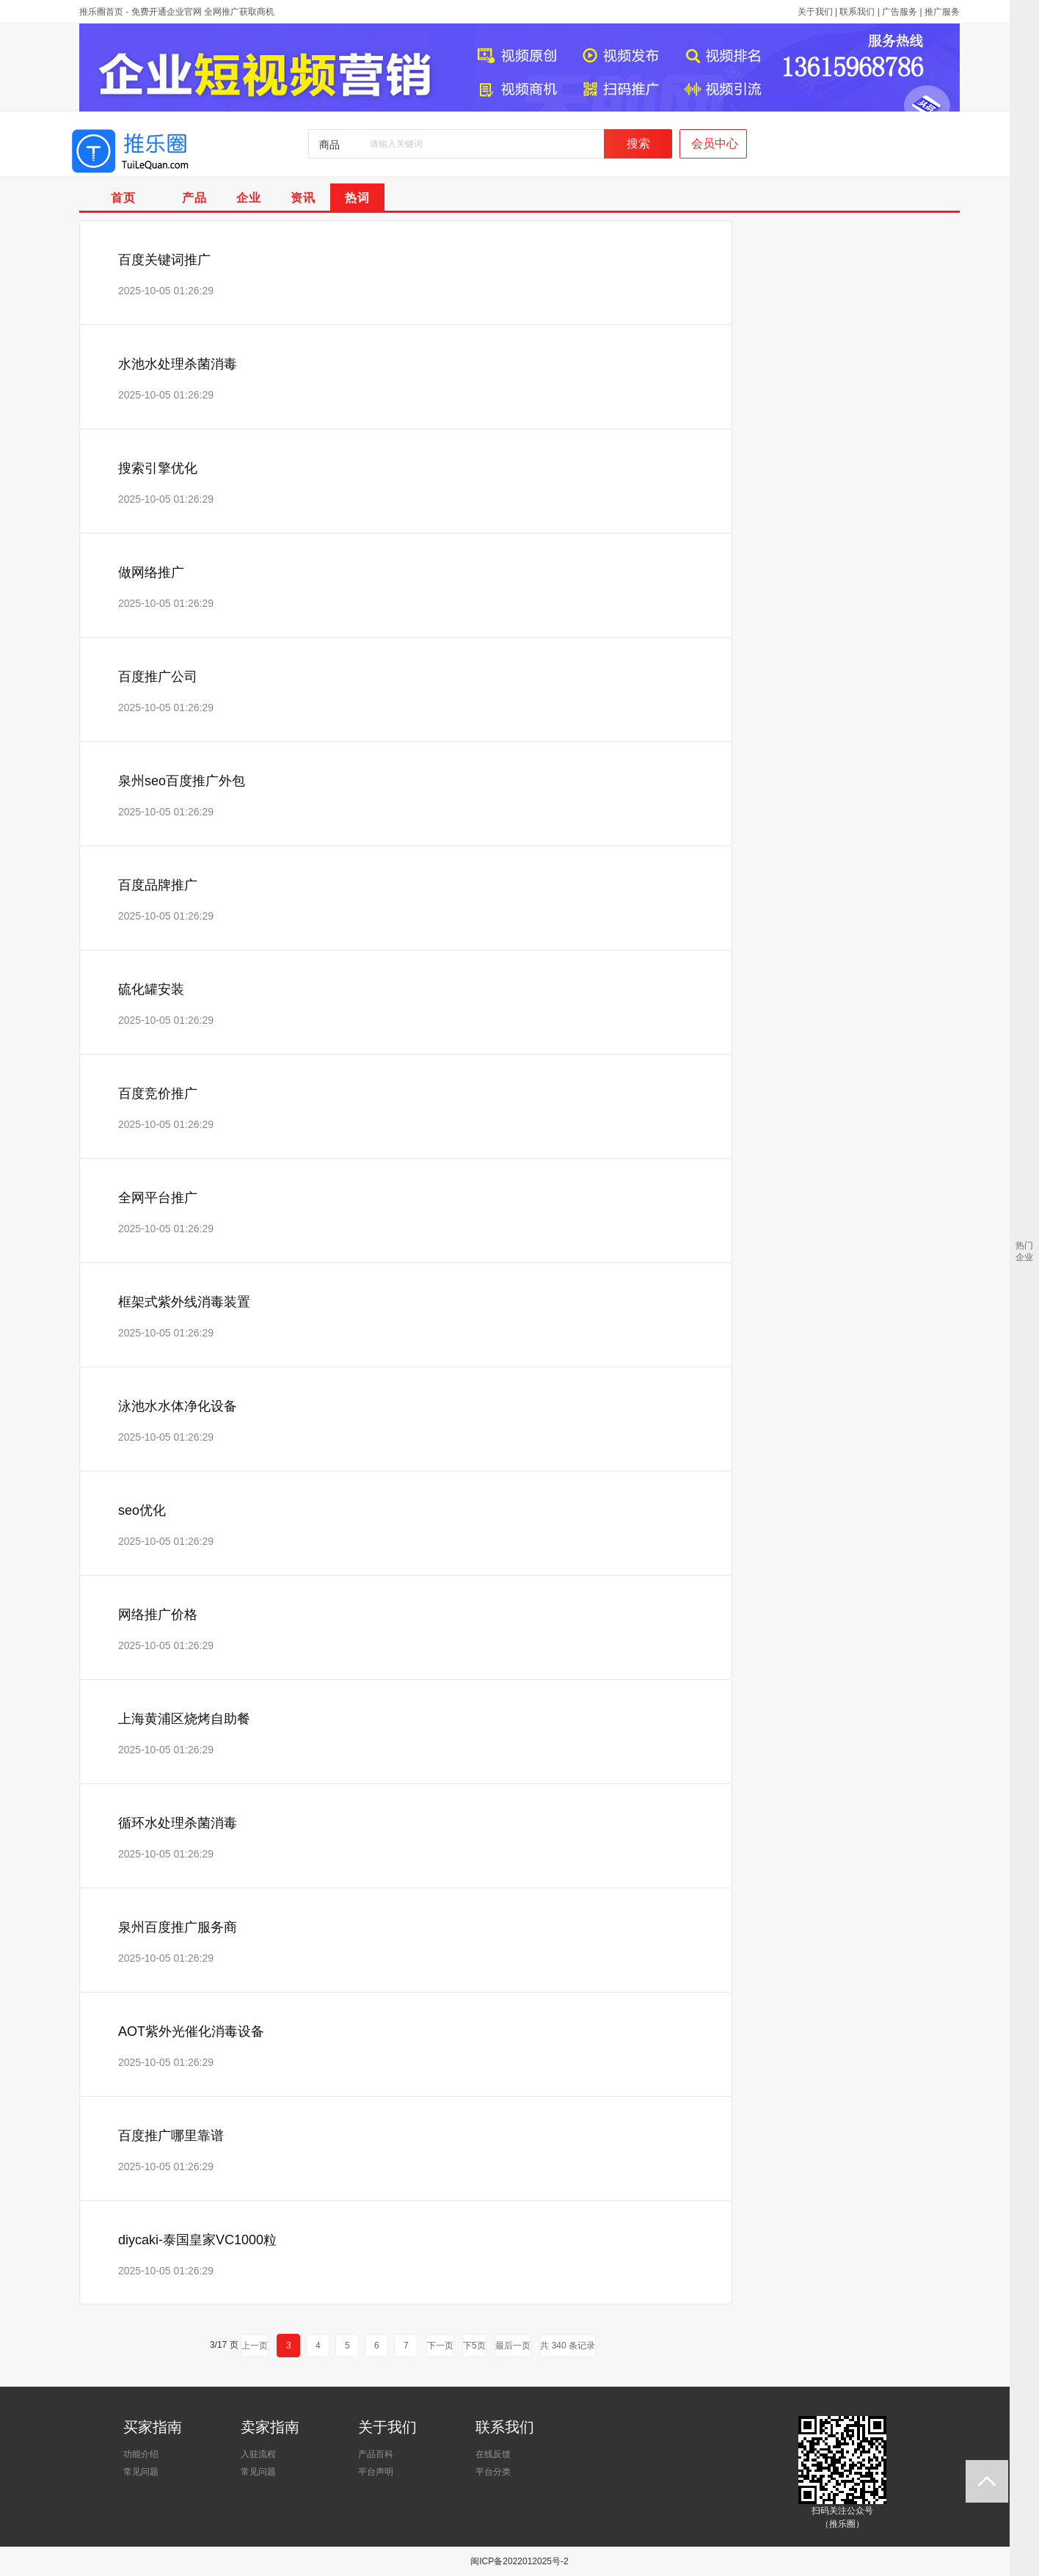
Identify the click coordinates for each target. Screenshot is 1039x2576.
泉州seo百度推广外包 (181, 781)
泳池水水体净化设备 (177, 1406)
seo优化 (142, 1510)
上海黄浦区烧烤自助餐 (184, 1718)
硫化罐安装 (151, 989)
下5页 (474, 2345)
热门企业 (1024, 1251)
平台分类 (493, 2472)
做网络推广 (151, 572)
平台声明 (375, 2472)
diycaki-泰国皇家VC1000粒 (197, 2240)
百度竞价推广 (157, 1093)
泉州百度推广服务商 (177, 1927)
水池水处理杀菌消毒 (177, 364)
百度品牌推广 (157, 885)
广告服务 (899, 12)
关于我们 (815, 12)
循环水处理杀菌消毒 (177, 1823)
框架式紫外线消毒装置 (184, 1302)
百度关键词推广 (164, 259)
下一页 (440, 2345)
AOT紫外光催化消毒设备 (191, 2031)
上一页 (254, 2345)
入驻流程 (258, 2454)
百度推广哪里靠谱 (171, 2135)
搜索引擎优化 (157, 468)
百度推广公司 (157, 676)
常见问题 (140, 2472)
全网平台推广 (157, 1197)
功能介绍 (140, 2454)
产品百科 (375, 2454)
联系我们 (857, 12)
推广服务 (942, 12)
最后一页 (513, 2345)
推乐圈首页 (101, 12)
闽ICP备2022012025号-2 (519, 2561)
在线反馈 (493, 2454)
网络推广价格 (157, 1614)
